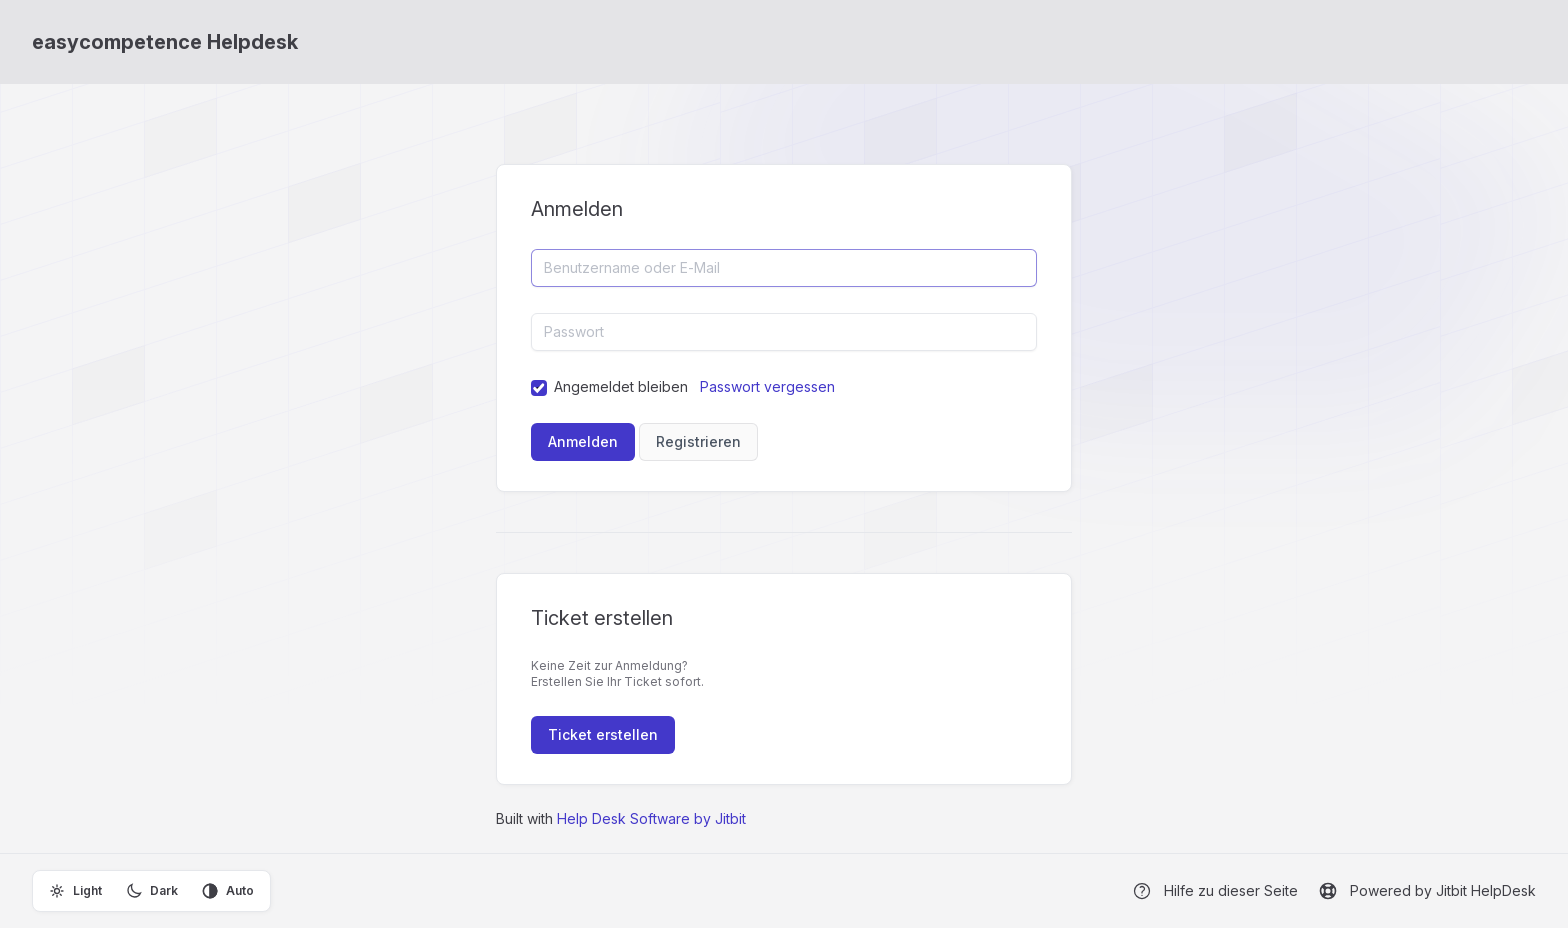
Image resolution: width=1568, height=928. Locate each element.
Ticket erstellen (603, 734)
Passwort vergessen (767, 386)
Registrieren (698, 441)
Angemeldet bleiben (621, 386)
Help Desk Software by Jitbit (651, 818)
